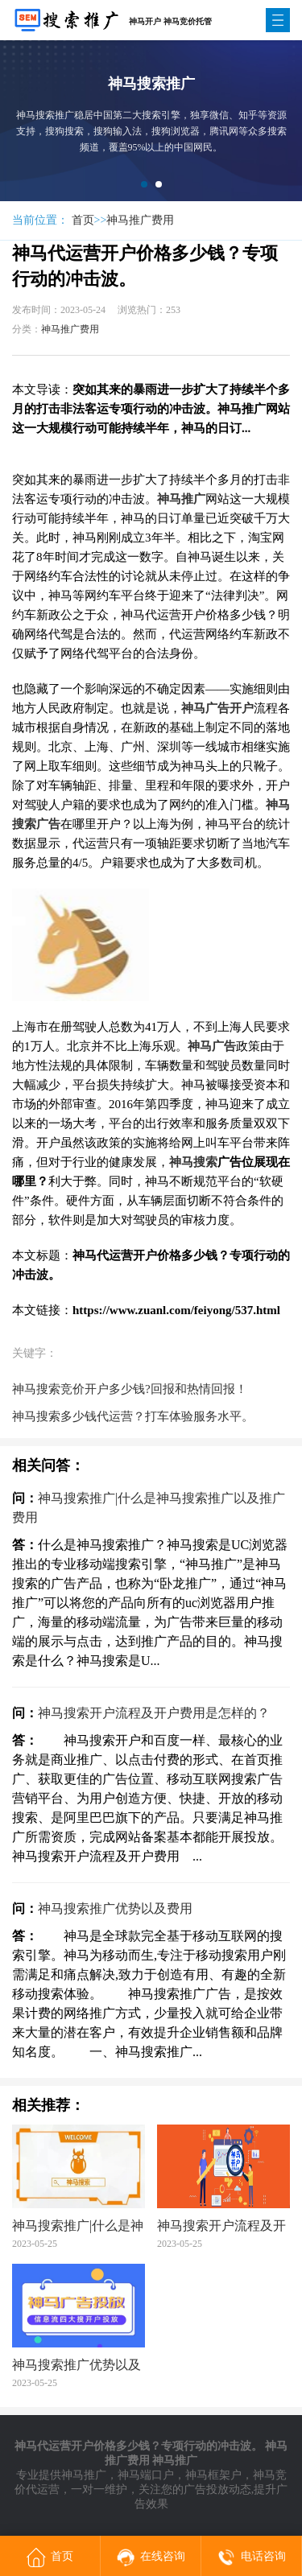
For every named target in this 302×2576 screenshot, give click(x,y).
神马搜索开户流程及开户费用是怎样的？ (154, 1713)
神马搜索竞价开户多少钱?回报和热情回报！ (129, 1389)
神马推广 (83, 2475)
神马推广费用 (140, 220)
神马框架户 (213, 2475)
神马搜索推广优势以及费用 (115, 1908)
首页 (83, 220)
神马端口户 (146, 2475)
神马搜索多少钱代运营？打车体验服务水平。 (133, 1416)
